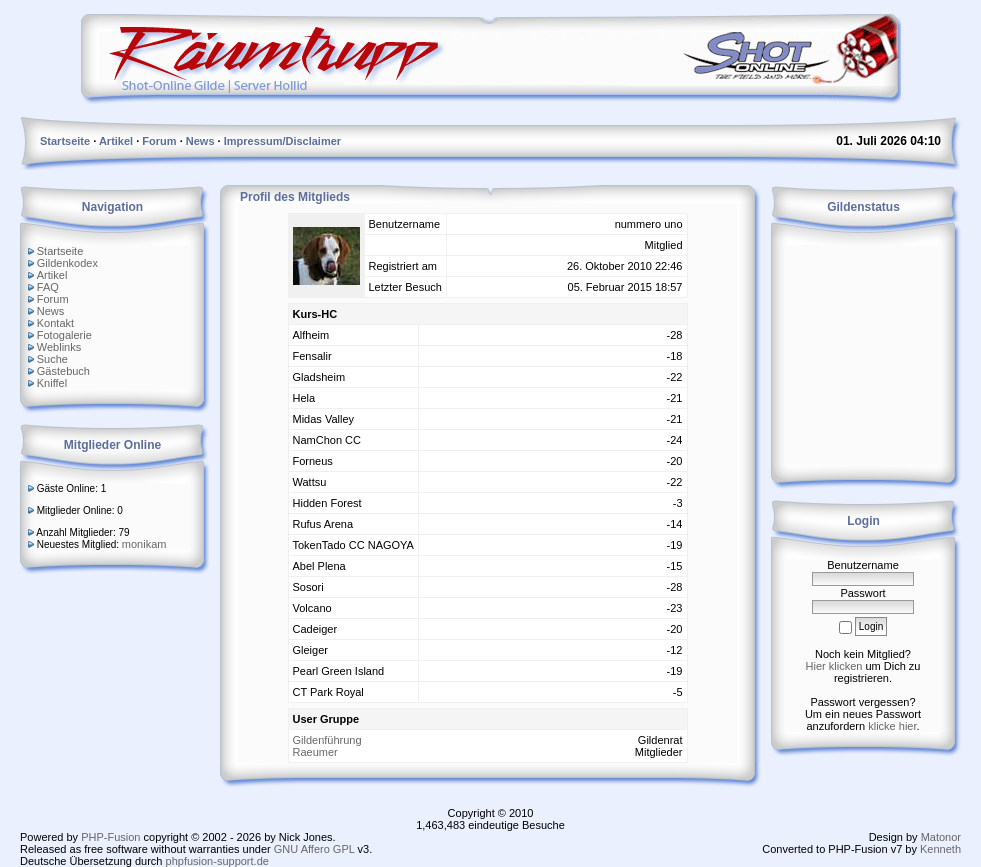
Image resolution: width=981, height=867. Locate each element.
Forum (53, 299)
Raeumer (315, 752)
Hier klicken (834, 666)
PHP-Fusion (110, 837)
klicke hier (892, 726)
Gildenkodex (67, 263)
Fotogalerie (64, 335)
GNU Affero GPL (314, 849)
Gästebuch (63, 371)
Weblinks (59, 347)
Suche (52, 359)
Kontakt (55, 323)
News (51, 311)
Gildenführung (327, 740)
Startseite (60, 251)
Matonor (941, 837)
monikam (144, 544)
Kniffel (52, 383)
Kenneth (940, 849)
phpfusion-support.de (217, 861)
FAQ (48, 287)
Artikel (52, 275)
